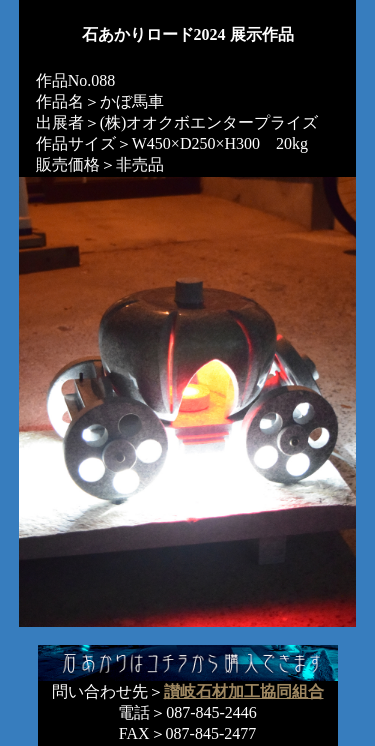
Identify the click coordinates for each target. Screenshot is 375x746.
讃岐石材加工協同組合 (244, 691)
